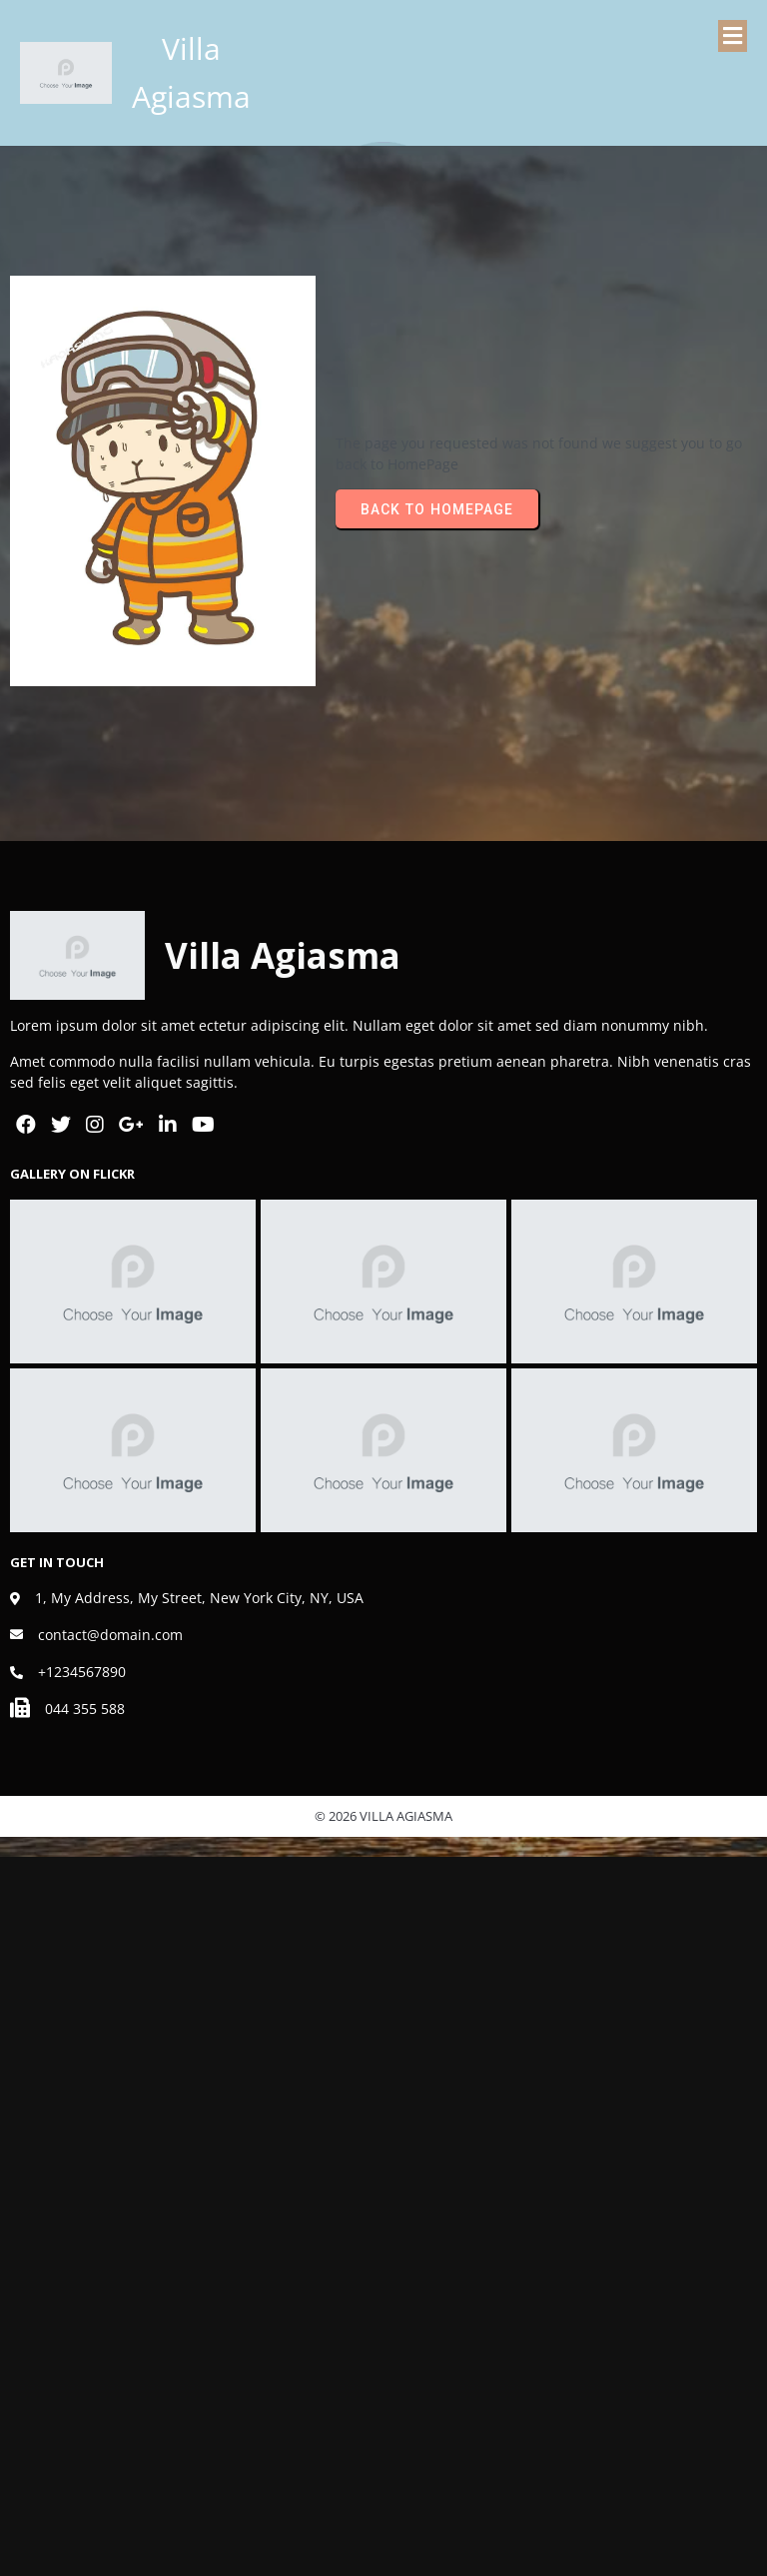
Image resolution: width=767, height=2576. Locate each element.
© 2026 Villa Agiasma (383, 1816)
